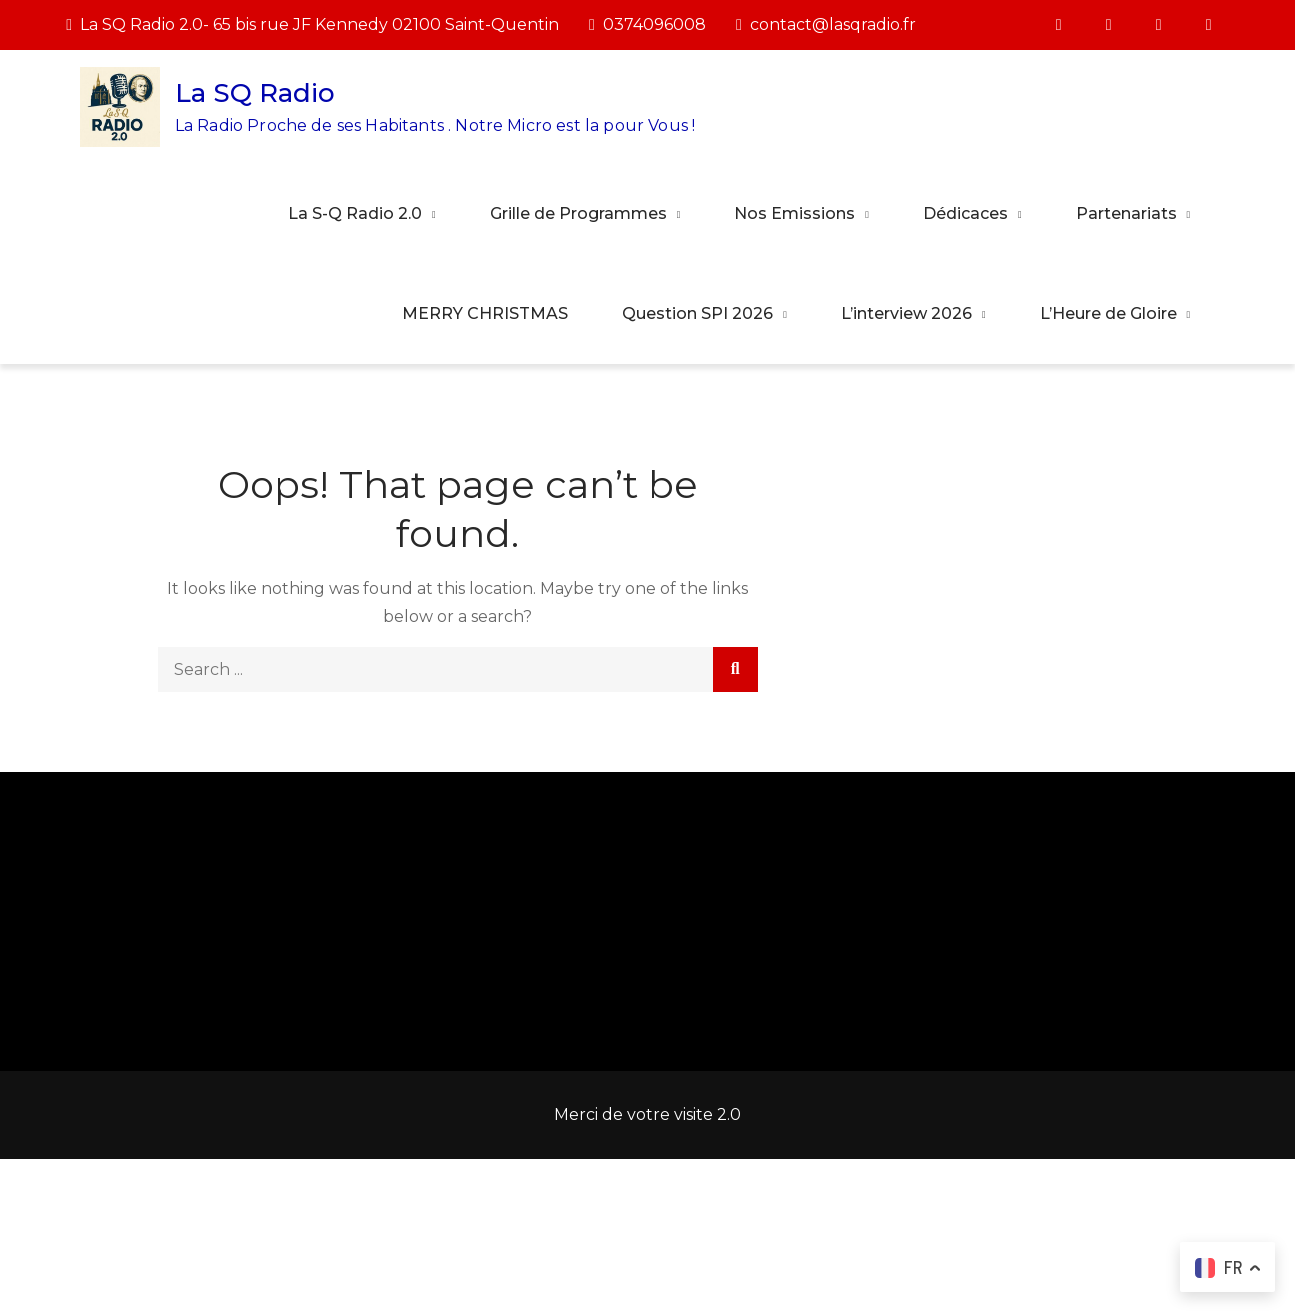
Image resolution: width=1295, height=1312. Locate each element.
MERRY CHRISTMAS (485, 313)
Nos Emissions (794, 213)
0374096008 (647, 24)
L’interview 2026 (906, 313)
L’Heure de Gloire (1108, 313)
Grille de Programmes (578, 213)
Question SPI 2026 (697, 313)
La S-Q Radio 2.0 (355, 213)
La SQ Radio (255, 93)
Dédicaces (965, 213)
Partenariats (1126, 213)
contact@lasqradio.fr (826, 24)
